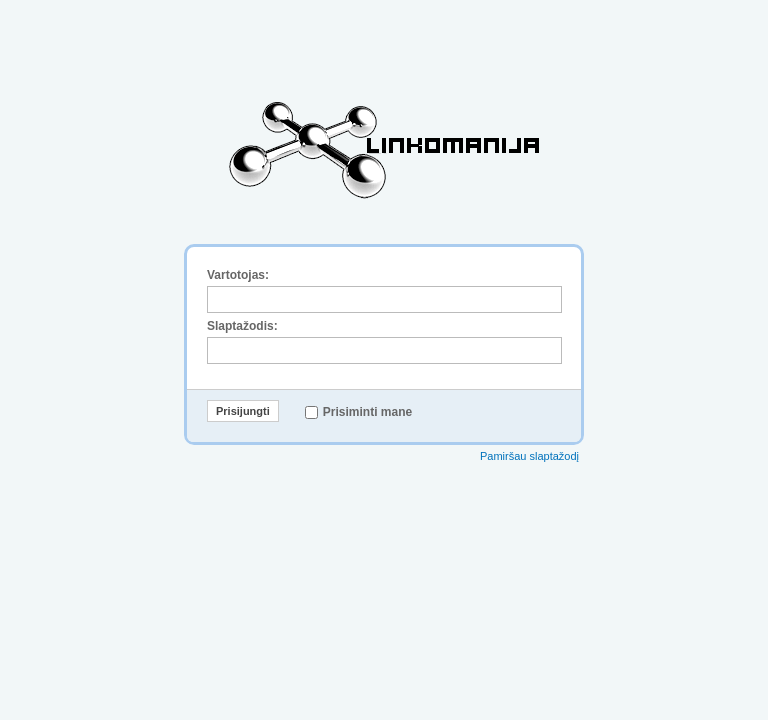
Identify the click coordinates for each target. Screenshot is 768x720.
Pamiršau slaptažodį (529, 456)
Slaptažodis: (242, 326)
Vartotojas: (238, 275)
